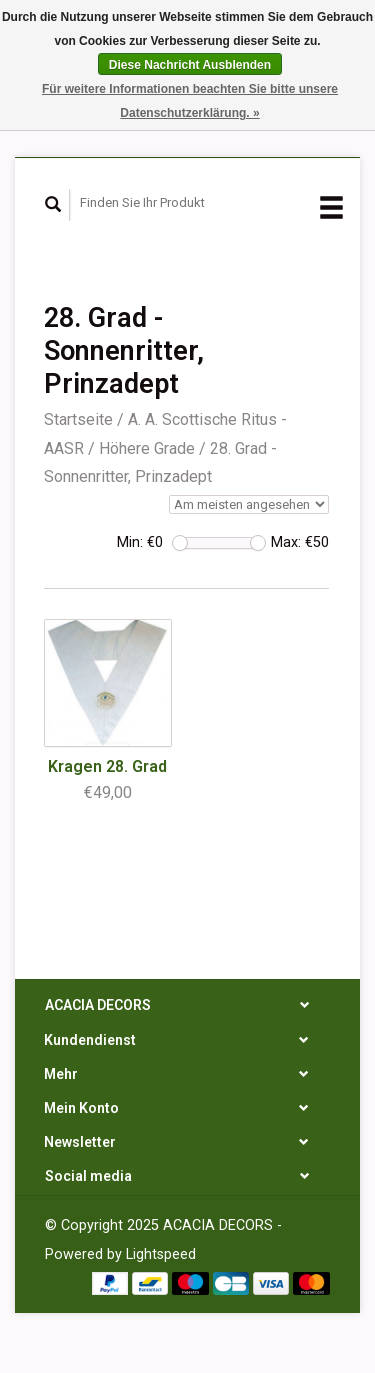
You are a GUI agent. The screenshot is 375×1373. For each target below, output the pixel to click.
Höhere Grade (147, 448)
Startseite (78, 419)
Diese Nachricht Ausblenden (190, 65)
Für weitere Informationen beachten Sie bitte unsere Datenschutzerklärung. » (190, 101)
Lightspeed (161, 1254)
